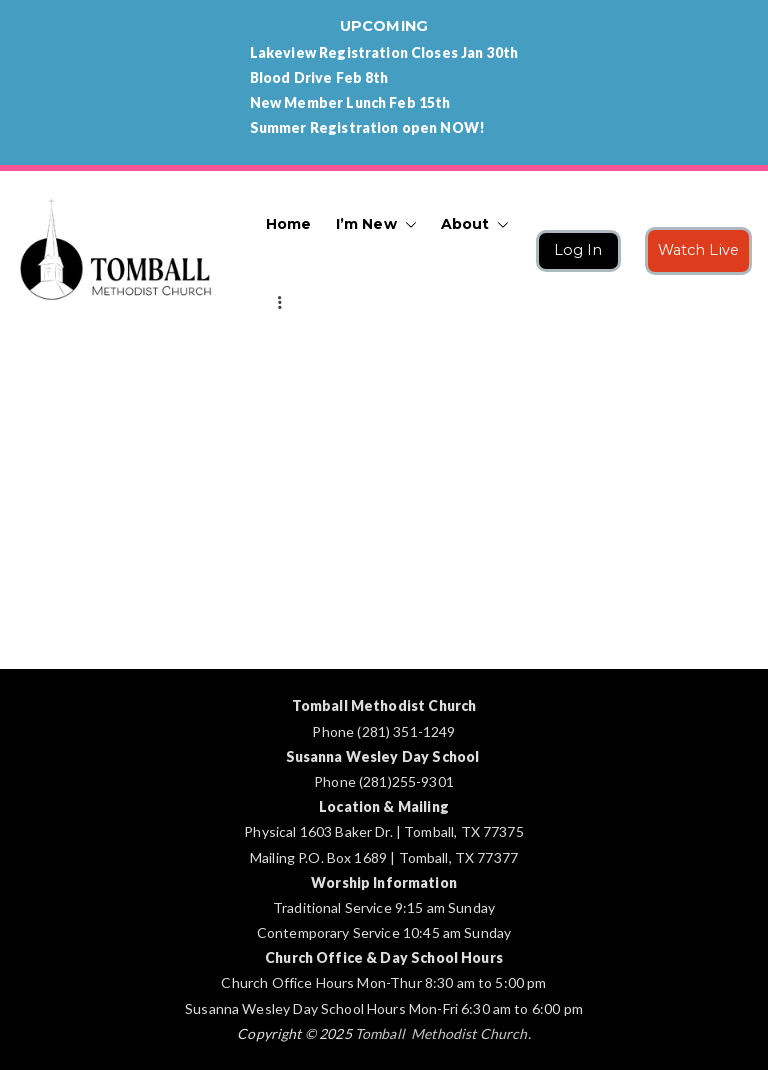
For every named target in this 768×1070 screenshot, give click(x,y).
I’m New (376, 224)
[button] (407, 224)
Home (289, 224)
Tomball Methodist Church (441, 1033)
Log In (578, 250)
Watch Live (699, 250)
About (475, 224)
